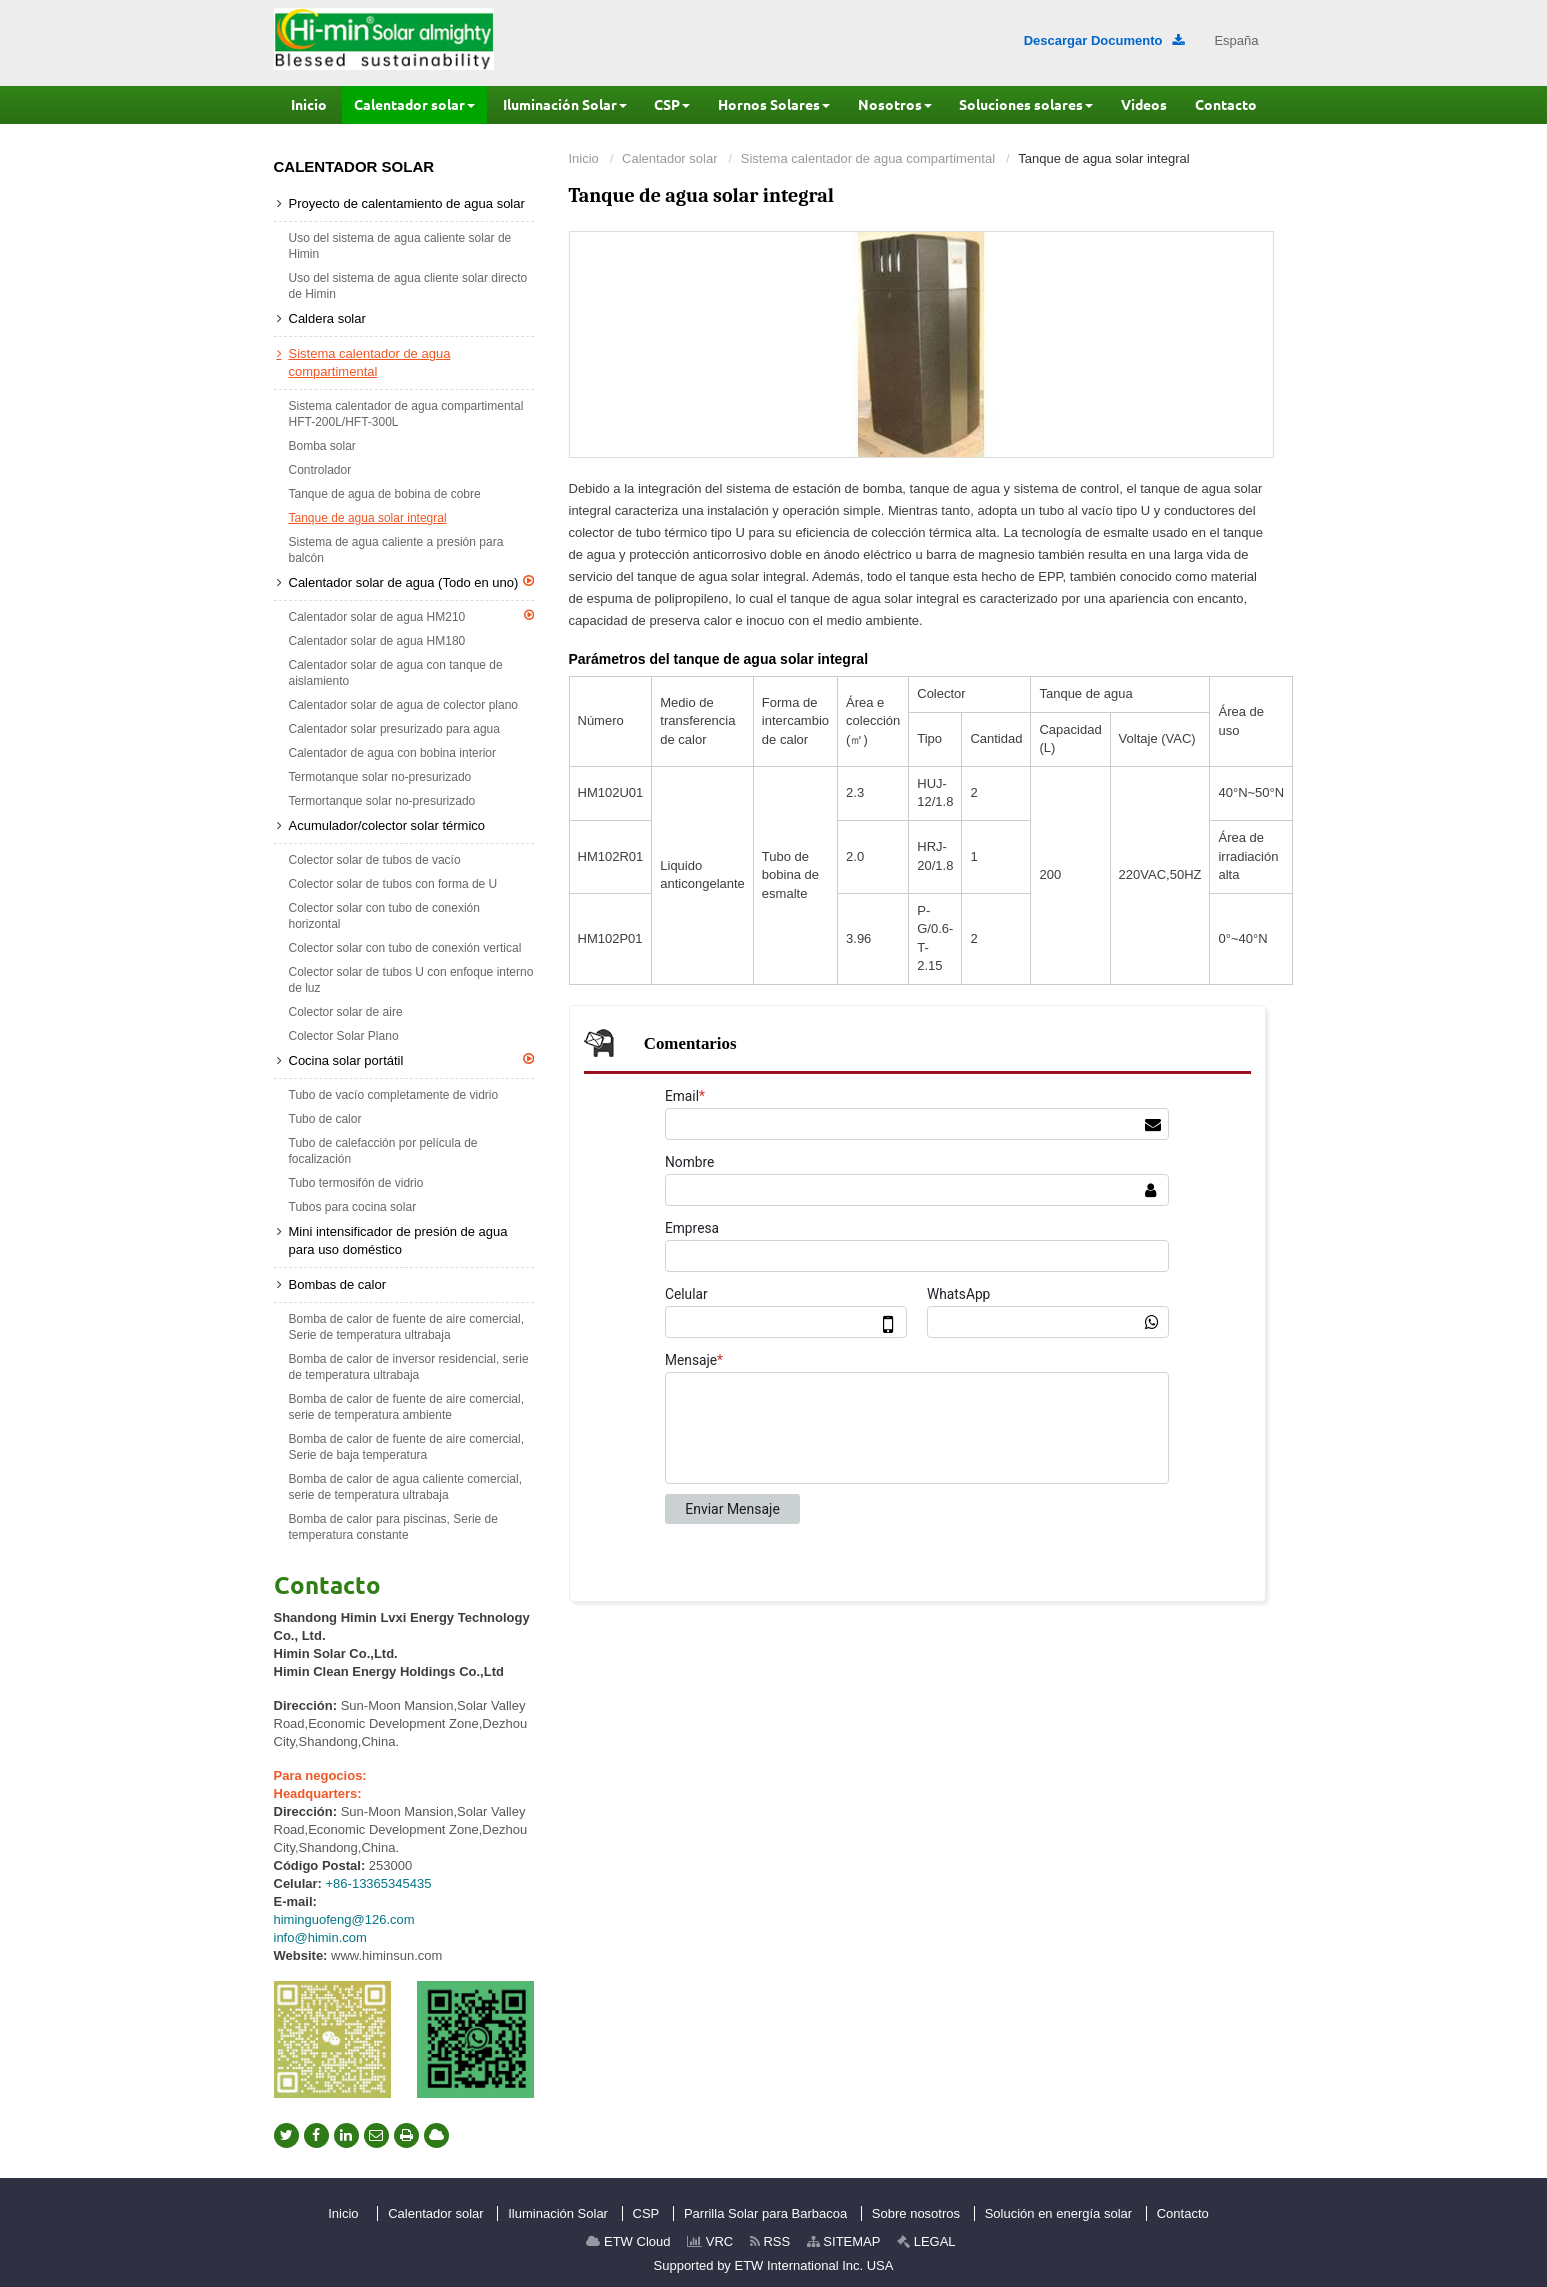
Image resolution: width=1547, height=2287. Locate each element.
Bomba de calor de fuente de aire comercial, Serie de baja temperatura (406, 1447)
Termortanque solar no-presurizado (382, 801)
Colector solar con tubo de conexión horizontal (384, 916)
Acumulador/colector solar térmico (387, 825)
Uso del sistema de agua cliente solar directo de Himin (408, 286)
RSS (770, 2241)
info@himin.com (320, 1937)
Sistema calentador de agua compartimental (868, 158)
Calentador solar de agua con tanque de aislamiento (396, 673)
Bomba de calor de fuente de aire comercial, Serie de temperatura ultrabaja (406, 1327)
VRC (710, 2241)
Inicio (584, 158)
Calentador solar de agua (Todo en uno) (411, 582)
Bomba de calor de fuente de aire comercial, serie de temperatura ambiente (406, 1407)
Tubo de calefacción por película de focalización (383, 1151)
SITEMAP (844, 2241)
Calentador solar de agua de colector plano (404, 705)
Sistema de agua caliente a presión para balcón (396, 550)
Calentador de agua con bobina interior (392, 753)
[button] (414, 105)
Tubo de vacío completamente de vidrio (394, 1095)
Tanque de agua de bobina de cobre (385, 494)
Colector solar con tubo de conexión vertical (405, 948)
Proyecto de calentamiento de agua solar (407, 203)
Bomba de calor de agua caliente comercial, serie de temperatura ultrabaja (405, 1487)
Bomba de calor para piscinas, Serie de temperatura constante (393, 1527)
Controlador (320, 470)
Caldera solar (327, 318)
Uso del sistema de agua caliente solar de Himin (400, 246)
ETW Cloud (628, 2241)
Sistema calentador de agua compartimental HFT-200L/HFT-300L (406, 414)
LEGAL (926, 2241)
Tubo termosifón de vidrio (356, 1183)
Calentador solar (669, 158)
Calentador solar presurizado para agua (394, 729)
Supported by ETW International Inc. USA (774, 2265)
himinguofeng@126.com (344, 1919)
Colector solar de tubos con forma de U (393, 884)
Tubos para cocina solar (353, 1207)
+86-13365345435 (379, 1883)
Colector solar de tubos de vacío (375, 860)
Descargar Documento (1104, 40)
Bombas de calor (338, 1284)
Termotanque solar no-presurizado (380, 777)
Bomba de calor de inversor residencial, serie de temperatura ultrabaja (409, 1367)
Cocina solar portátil (411, 1060)
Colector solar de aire (346, 1012)
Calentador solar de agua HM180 (377, 641)
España (1236, 40)
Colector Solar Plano (344, 1036)
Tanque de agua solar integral (368, 518)
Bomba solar (322, 446)
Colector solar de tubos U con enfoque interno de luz (411, 980)
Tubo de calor (325, 1119)
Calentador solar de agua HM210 (411, 616)
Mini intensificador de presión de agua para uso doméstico (398, 1240)
